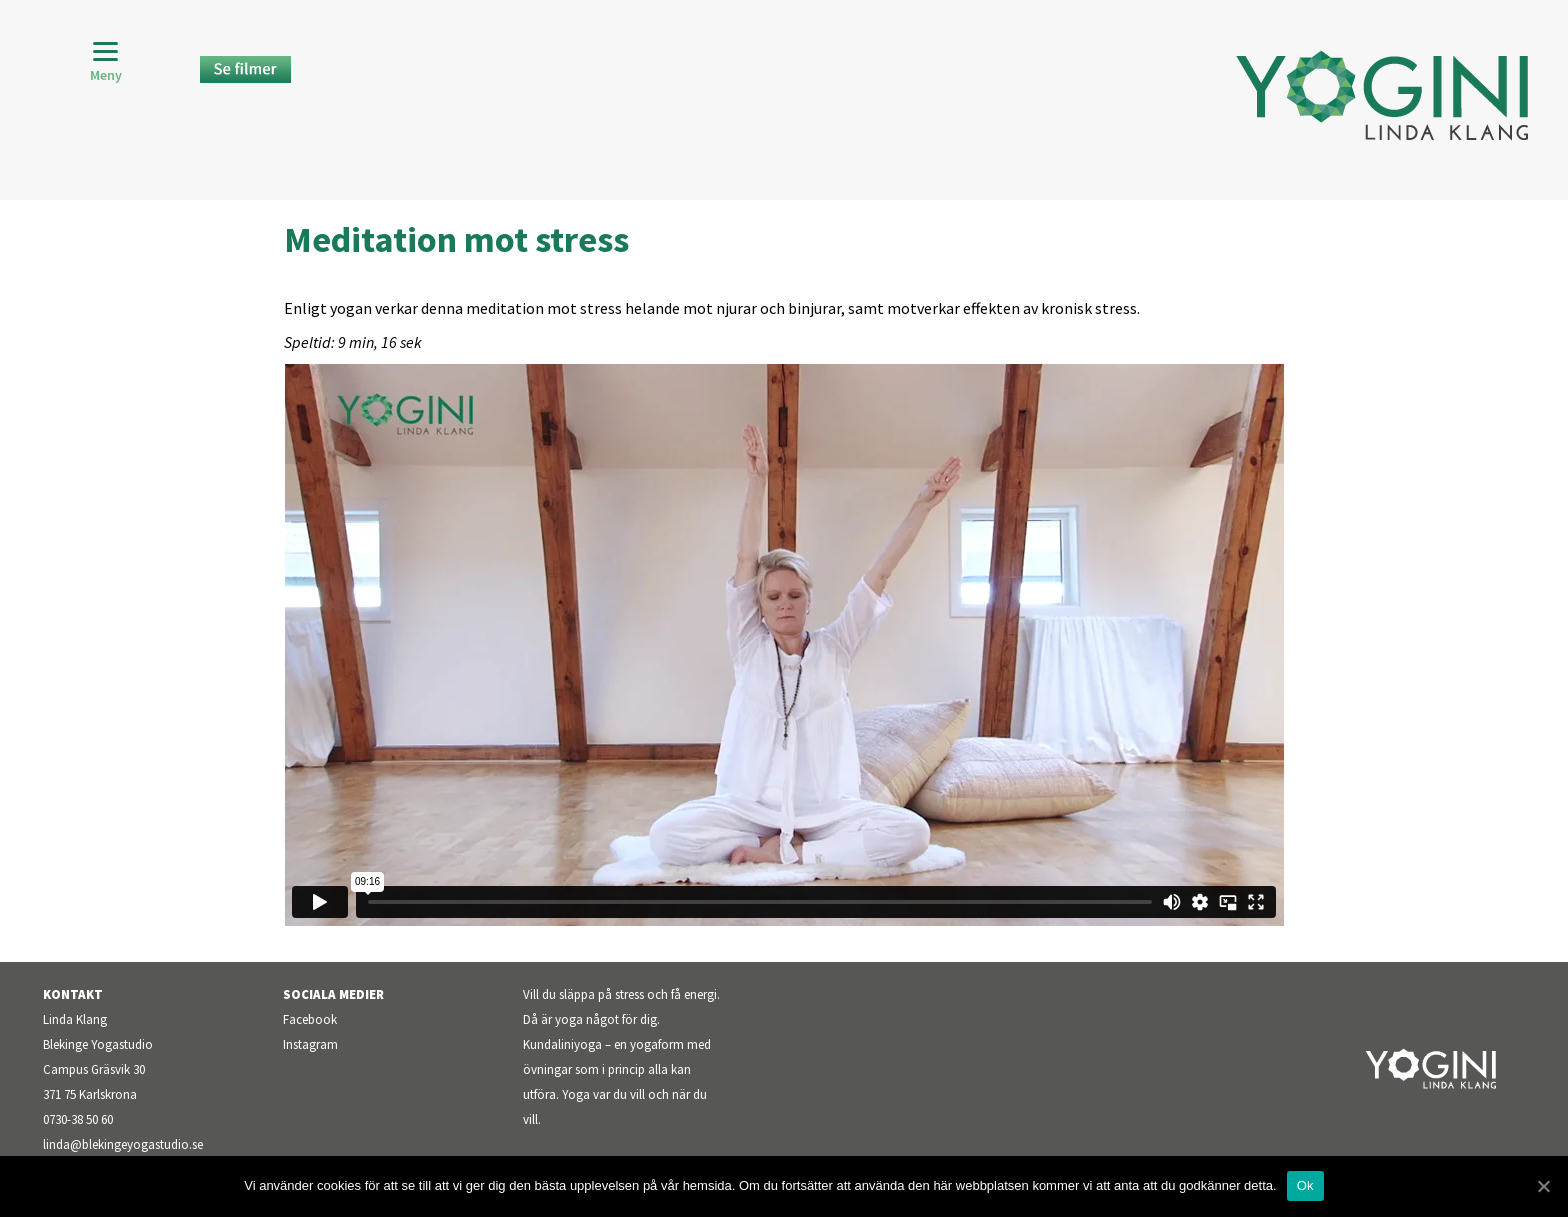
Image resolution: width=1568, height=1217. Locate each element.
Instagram (310, 1044)
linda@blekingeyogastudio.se (123, 1144)
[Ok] (1543, 1186)
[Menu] (105, 62)
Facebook (310, 1019)
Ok (1305, 1185)
